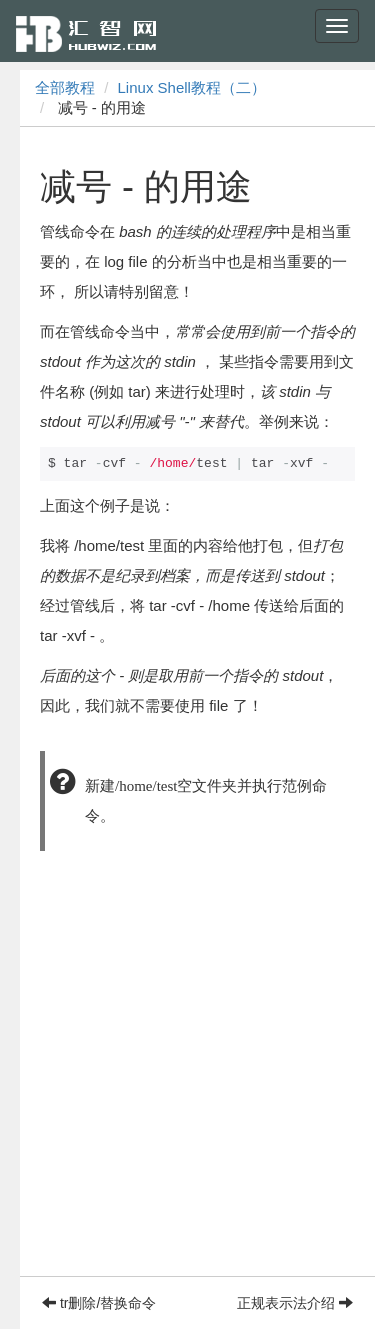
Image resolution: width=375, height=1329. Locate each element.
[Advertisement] (187, 1088)
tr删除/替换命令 (99, 1303)
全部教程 (65, 87)
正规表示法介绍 (295, 1303)
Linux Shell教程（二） (192, 87)
